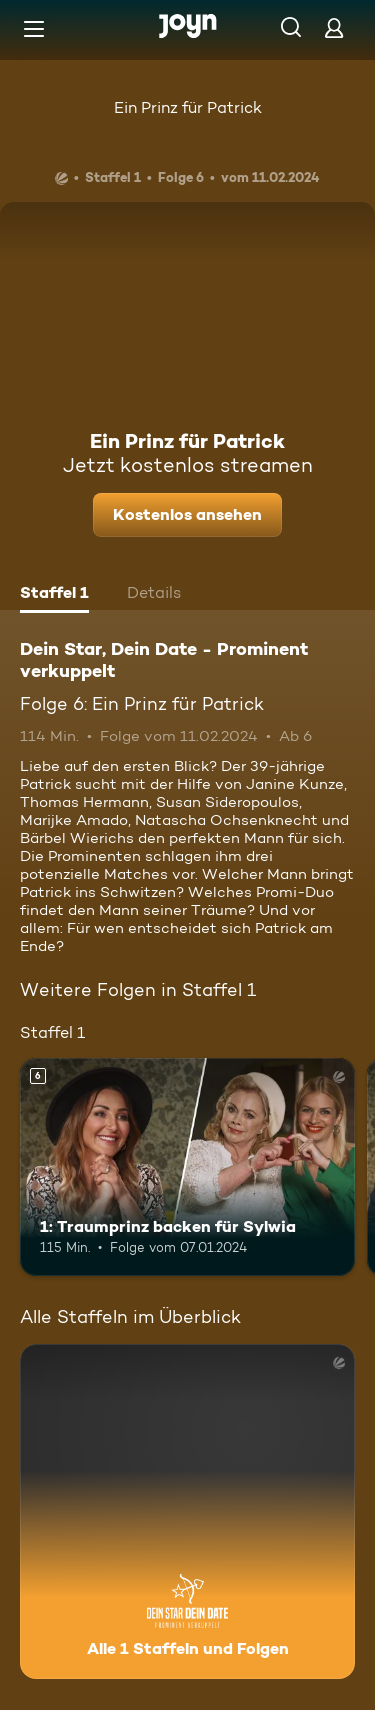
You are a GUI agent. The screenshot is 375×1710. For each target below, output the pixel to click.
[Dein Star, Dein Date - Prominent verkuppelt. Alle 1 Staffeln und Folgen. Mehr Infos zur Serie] (187, 1511)
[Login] (334, 27)
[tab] (54, 595)
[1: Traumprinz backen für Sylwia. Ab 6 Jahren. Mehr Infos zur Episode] (187, 1167)
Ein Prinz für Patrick (188, 107)
